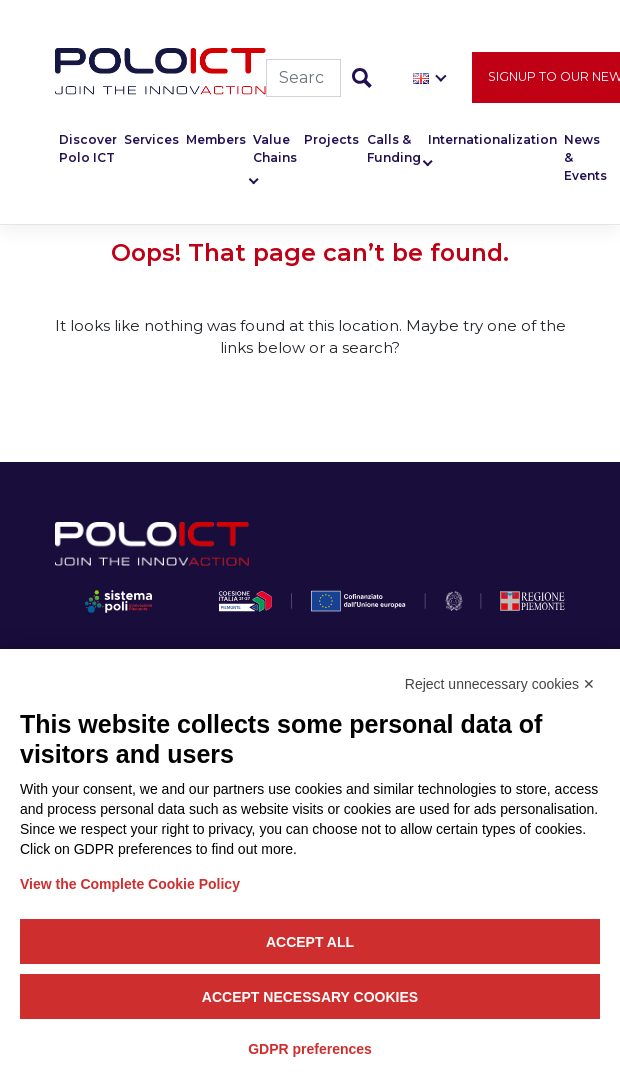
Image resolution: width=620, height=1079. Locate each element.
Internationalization (492, 139)
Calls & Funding (394, 148)
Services (151, 139)
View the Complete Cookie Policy (130, 884)
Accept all (310, 942)
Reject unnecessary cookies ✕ (500, 684)
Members (216, 139)
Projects (331, 139)
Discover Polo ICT (88, 148)
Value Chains (275, 148)
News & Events (585, 157)
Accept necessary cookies (310, 997)
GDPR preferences (310, 1049)
